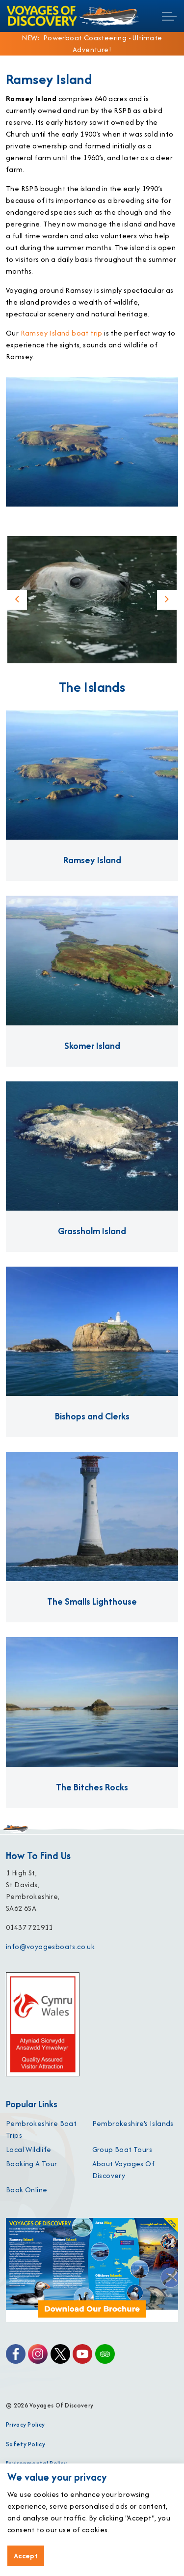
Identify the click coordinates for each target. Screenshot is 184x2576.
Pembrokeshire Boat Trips (41, 2129)
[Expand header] (169, 16)
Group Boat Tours (122, 2149)
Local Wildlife (29, 2149)
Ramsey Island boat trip (62, 333)
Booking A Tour (31, 2163)
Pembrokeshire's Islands (133, 2123)
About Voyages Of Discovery (123, 2169)
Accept (26, 2556)
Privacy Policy (25, 2424)
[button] (92, 599)
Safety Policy (25, 2444)
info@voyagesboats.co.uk (50, 1946)
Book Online (26, 2189)
